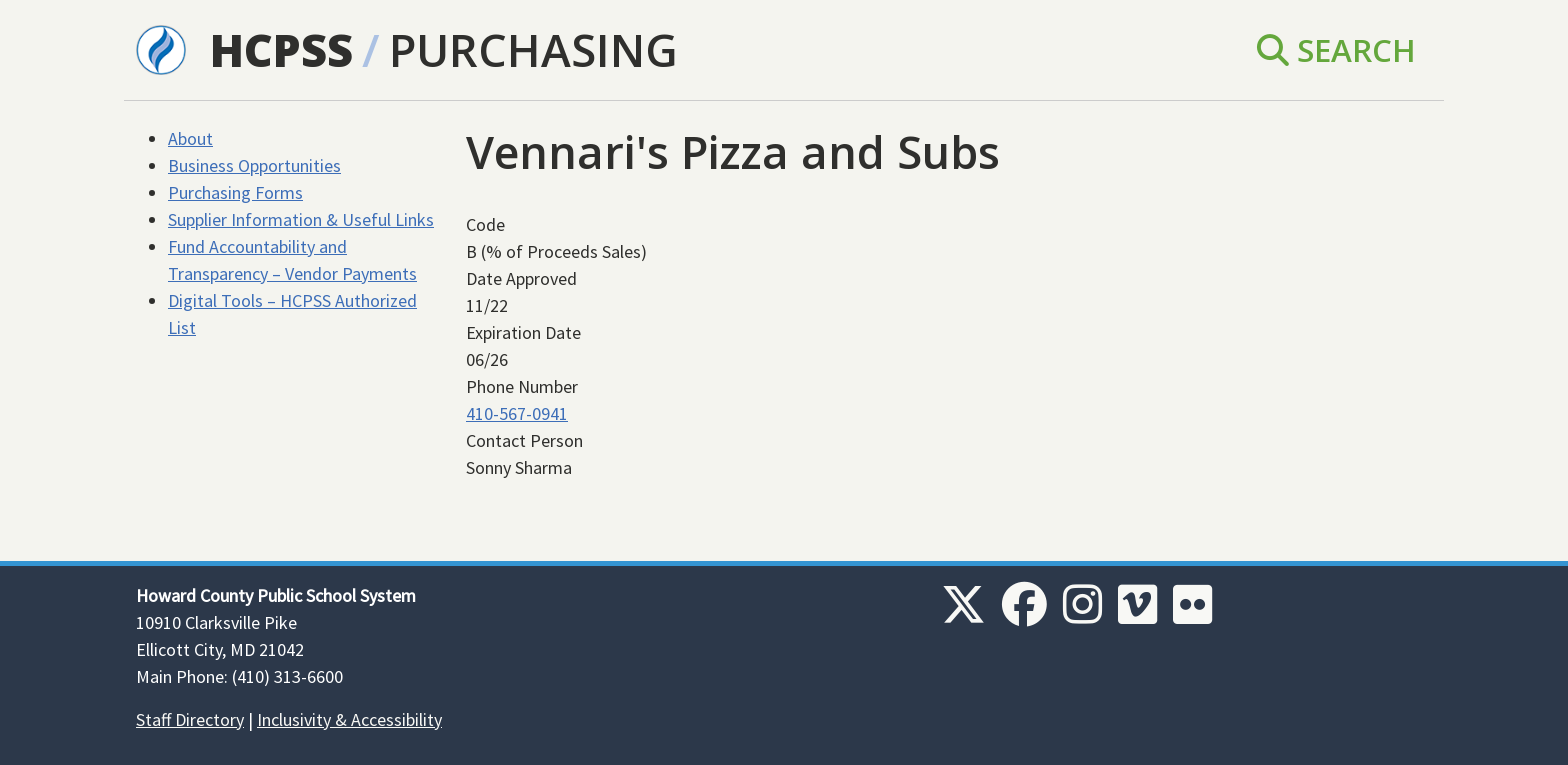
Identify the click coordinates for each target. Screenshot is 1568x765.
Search (1336, 49)
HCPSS (281, 49)
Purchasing (533, 49)
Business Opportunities (254, 165)
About (190, 138)
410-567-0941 (517, 413)
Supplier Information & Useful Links (301, 219)
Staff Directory (190, 719)
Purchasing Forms (235, 192)
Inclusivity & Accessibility (349, 719)
